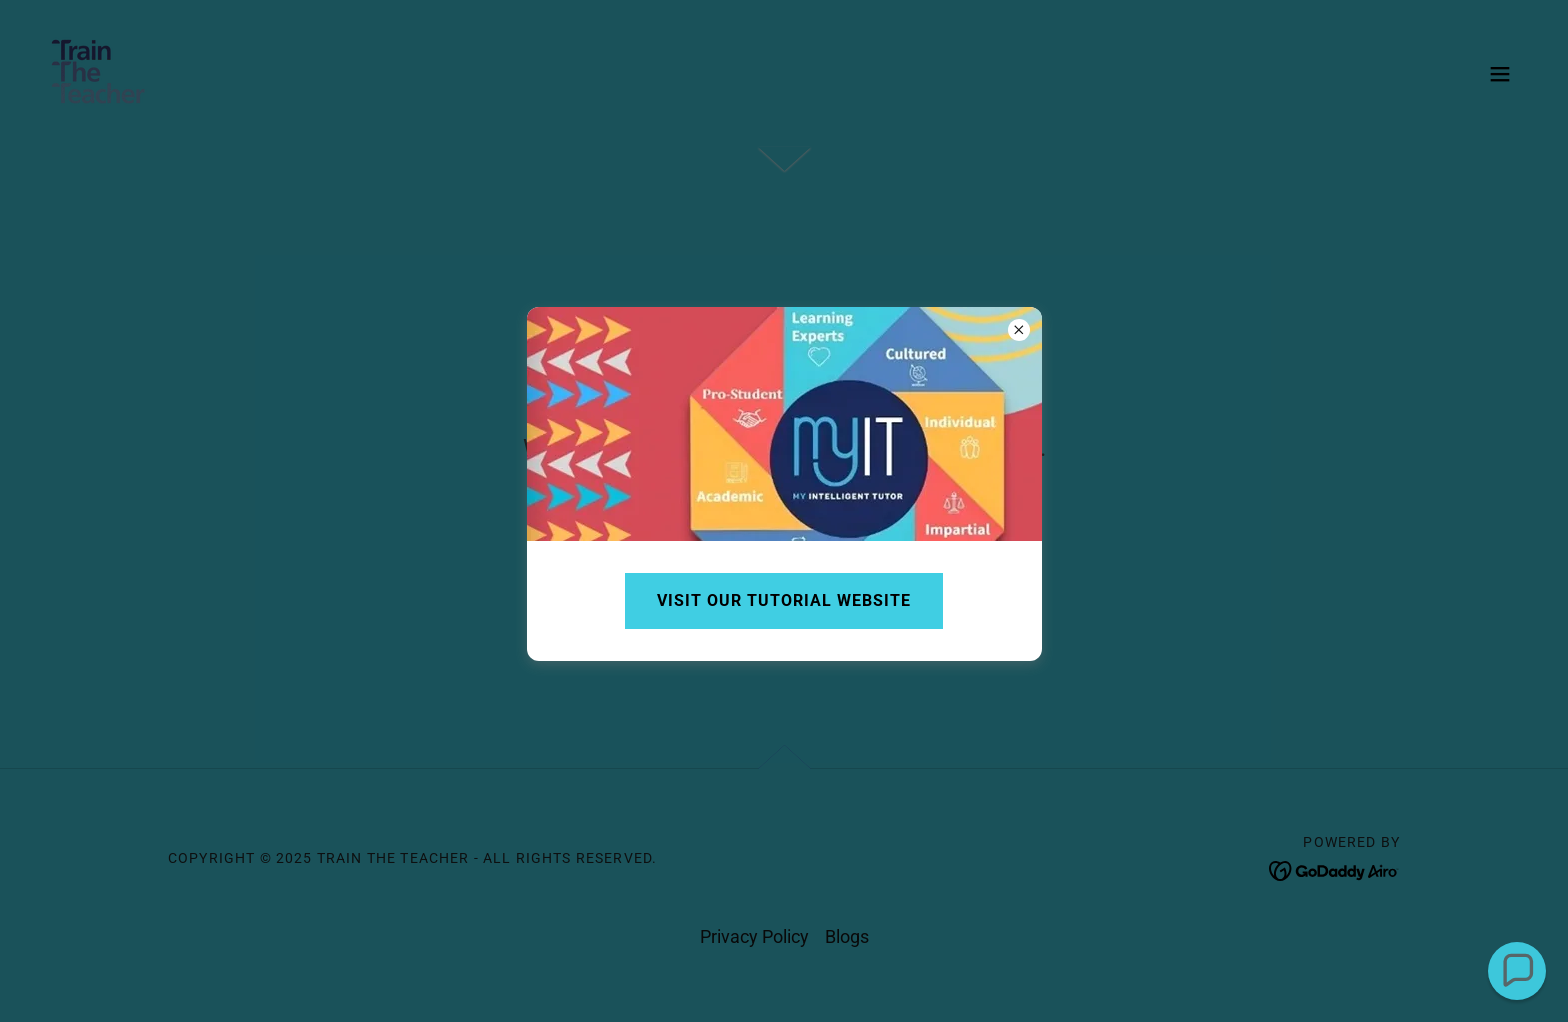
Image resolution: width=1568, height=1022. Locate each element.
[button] (1517, 971)
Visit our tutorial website (784, 600)
